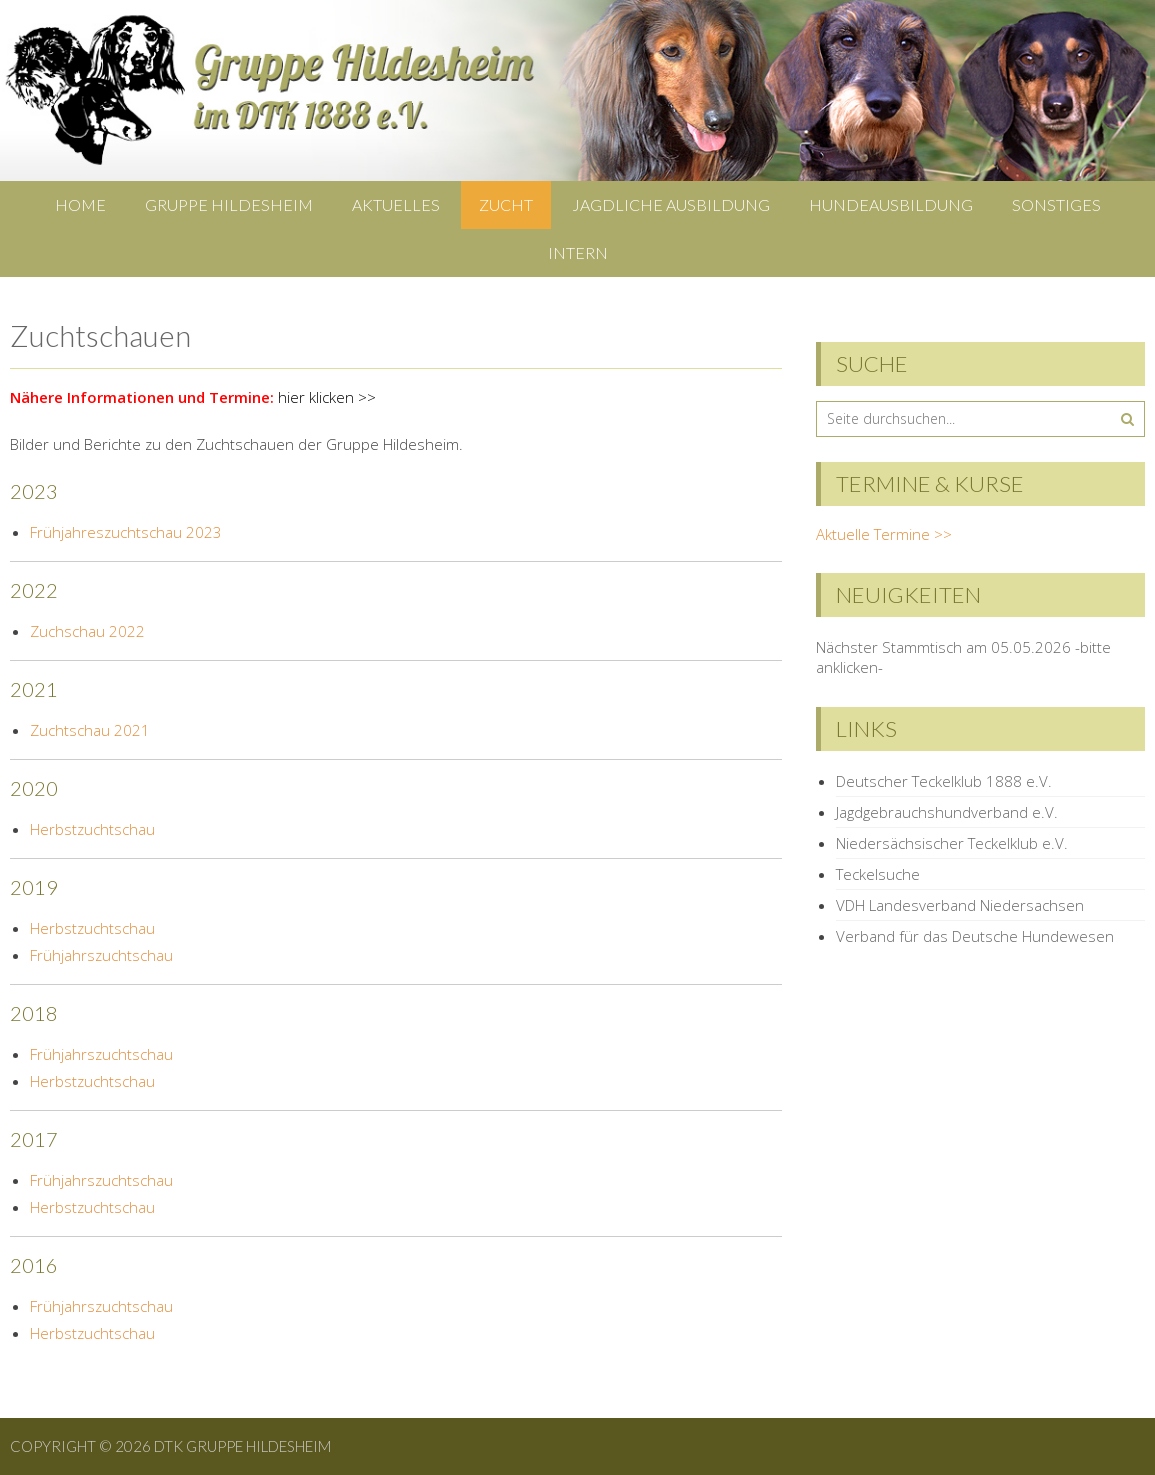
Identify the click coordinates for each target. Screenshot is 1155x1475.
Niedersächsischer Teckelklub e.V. (952, 843)
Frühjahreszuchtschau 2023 (126, 532)
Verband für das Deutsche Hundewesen (975, 936)
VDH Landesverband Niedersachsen (960, 905)
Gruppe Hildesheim (229, 204)
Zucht (506, 204)
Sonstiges (1056, 204)
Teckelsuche (878, 874)
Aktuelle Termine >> (884, 534)
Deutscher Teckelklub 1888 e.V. (944, 781)
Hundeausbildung (891, 204)
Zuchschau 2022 (87, 631)
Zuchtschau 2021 (90, 730)
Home (80, 204)
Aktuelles (396, 204)
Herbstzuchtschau (92, 829)
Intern (578, 252)
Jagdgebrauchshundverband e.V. (947, 812)
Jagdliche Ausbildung (671, 204)
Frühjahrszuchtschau (101, 955)
